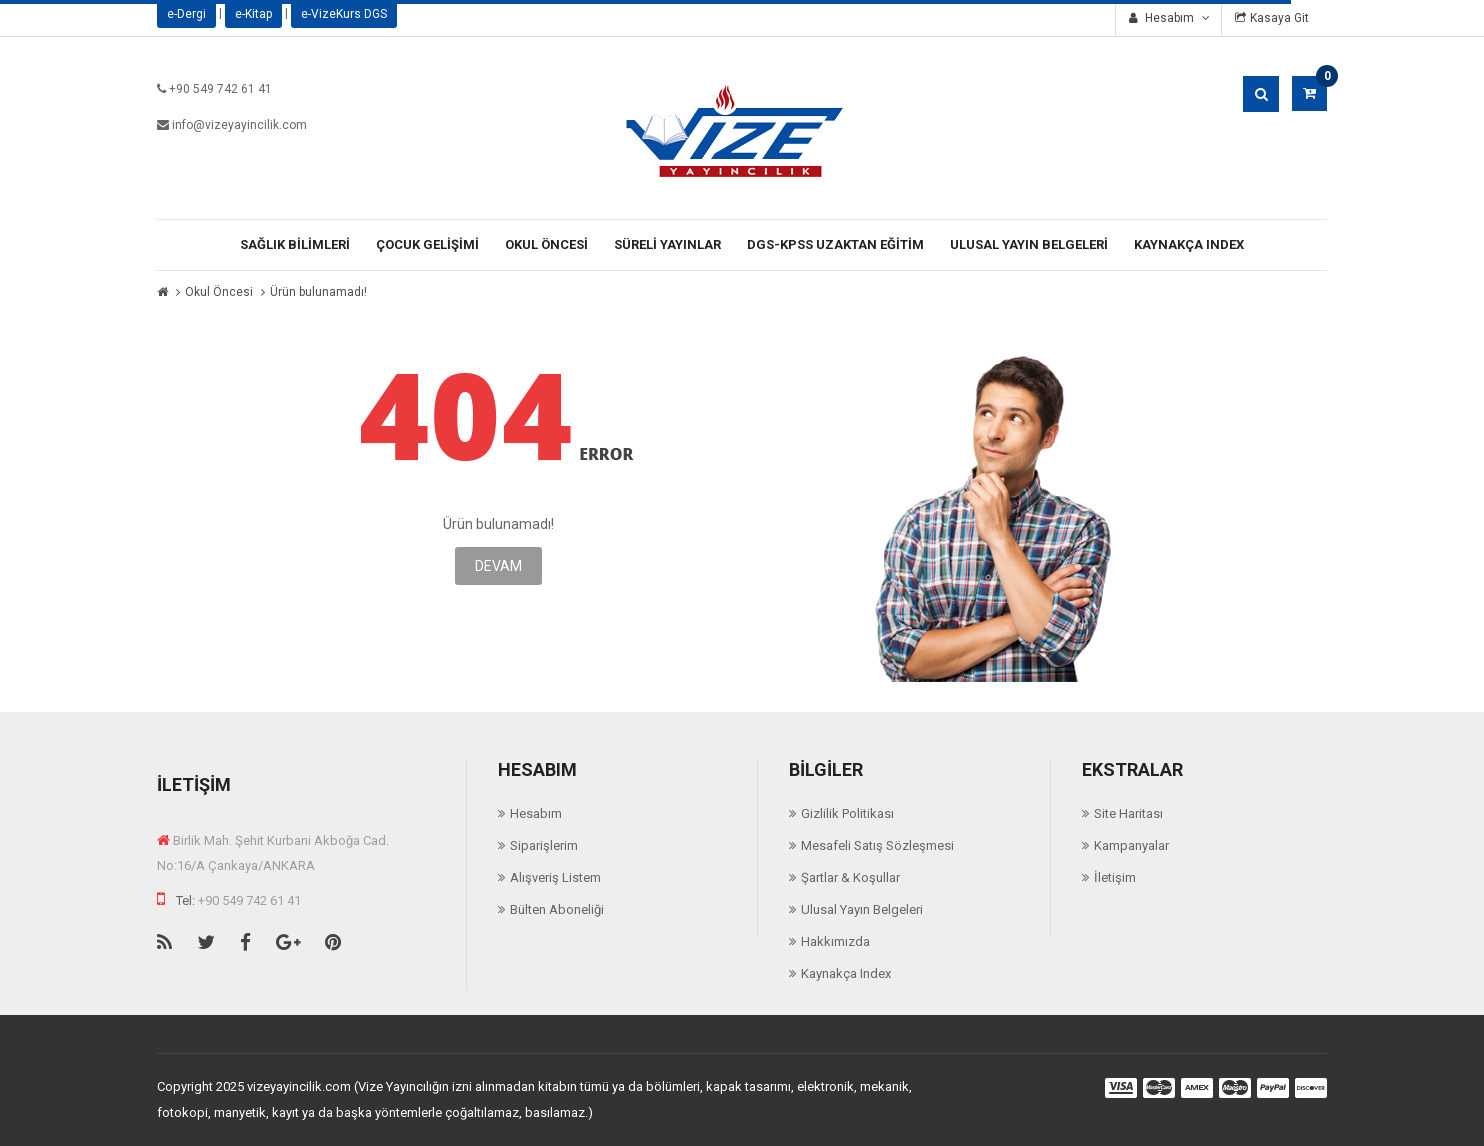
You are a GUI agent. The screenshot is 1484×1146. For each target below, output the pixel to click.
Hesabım (536, 813)
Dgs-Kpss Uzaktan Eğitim (835, 244)
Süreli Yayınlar (667, 244)
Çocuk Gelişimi (427, 244)
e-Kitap (253, 14)
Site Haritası (1128, 813)
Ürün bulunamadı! (318, 292)
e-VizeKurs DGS (344, 14)
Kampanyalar (1131, 845)
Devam (498, 566)
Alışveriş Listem (555, 877)
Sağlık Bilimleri (295, 244)
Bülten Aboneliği (557, 909)
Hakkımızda (835, 941)
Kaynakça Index (1189, 244)
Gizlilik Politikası (847, 813)
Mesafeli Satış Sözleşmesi (877, 845)
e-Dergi (186, 14)
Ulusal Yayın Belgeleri (1029, 244)
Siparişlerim (544, 845)
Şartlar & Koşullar (850, 877)
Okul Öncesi (546, 244)
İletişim (1115, 877)
